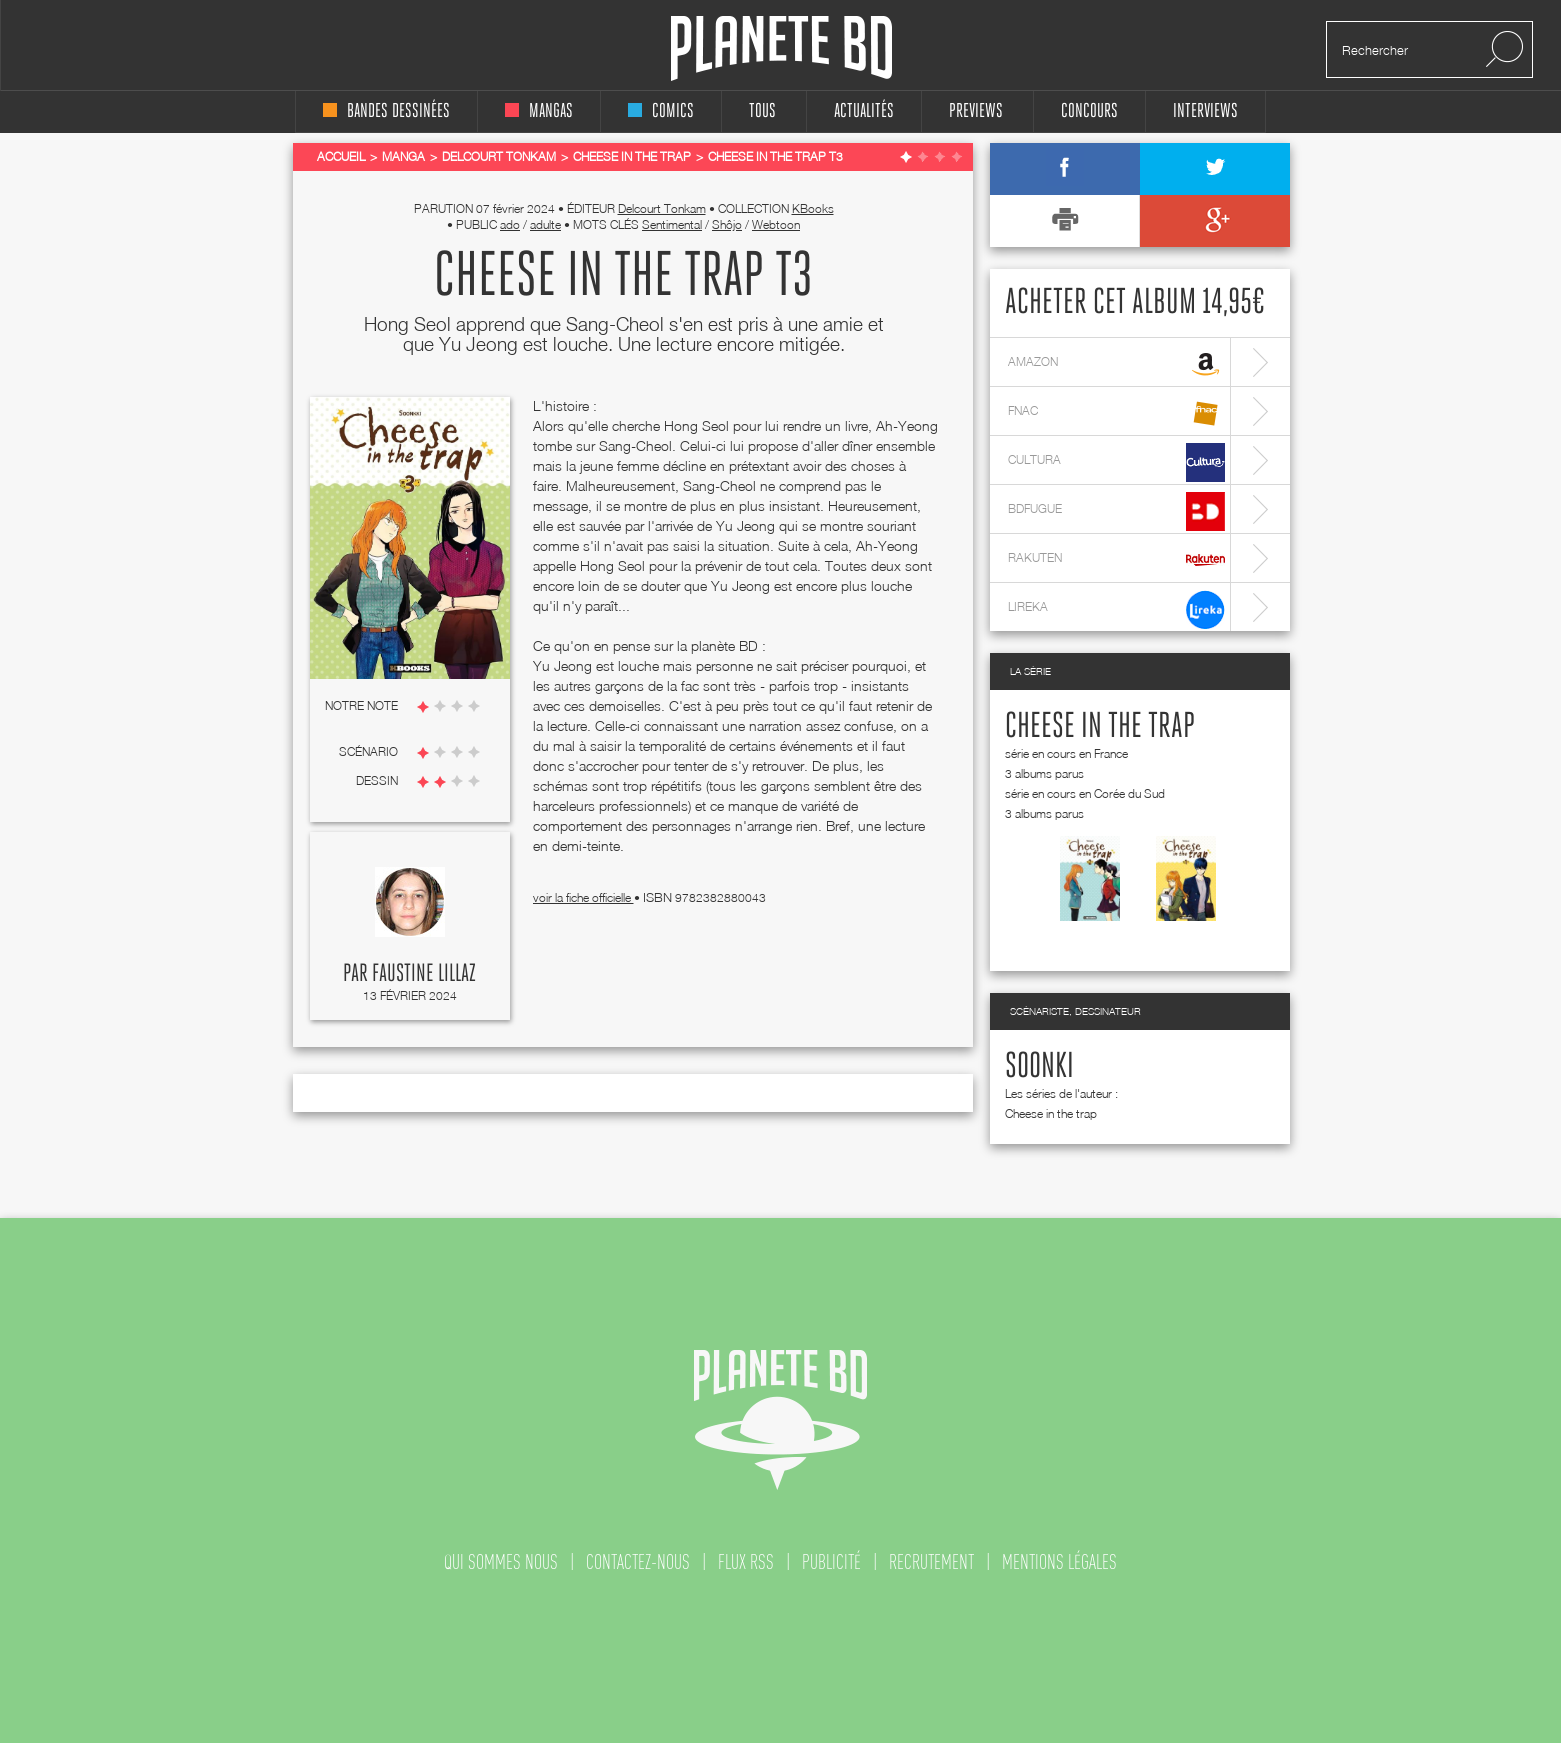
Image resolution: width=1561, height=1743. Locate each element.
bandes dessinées (386, 111)
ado (510, 224)
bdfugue (1116, 511)
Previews (976, 111)
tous (762, 111)
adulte (545, 224)
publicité (831, 1562)
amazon (1116, 364)
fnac (1116, 413)
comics (661, 111)
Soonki (1039, 1067)
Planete (781, 48)
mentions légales (1059, 1562)
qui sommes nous (501, 1562)
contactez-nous (638, 1562)
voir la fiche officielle (583, 897)
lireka (1116, 609)
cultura (1116, 462)
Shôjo (727, 224)
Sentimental (672, 224)
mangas (539, 111)
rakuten (1116, 560)
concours (1089, 111)
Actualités (864, 111)
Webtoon (776, 224)
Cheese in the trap (1100, 727)
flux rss (746, 1562)
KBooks (813, 208)
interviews (1205, 111)
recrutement (931, 1562)
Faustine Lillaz (424, 974)
